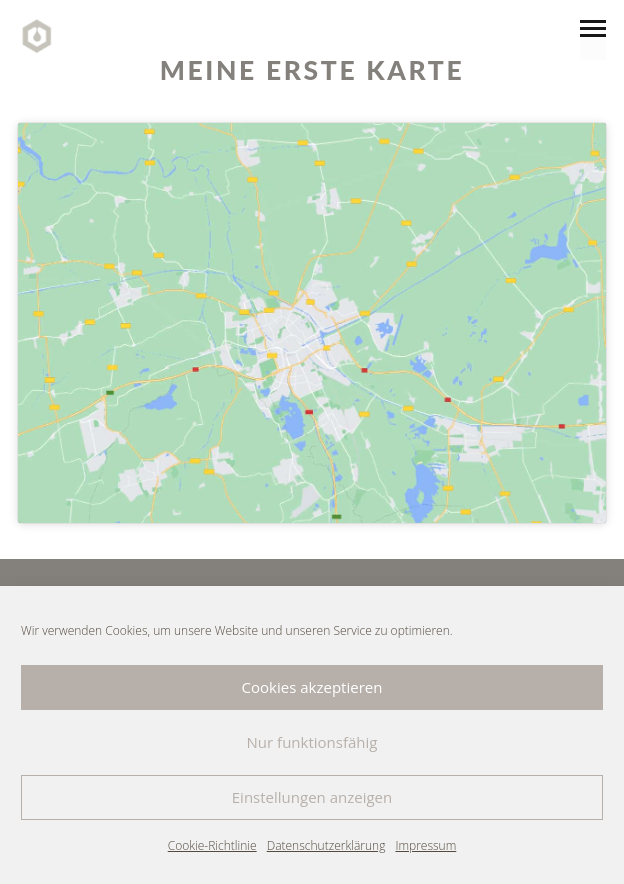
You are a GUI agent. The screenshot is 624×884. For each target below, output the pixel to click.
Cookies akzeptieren (312, 687)
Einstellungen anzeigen (312, 797)
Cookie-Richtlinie (212, 845)
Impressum (425, 845)
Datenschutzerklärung (326, 845)
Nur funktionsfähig (312, 742)
